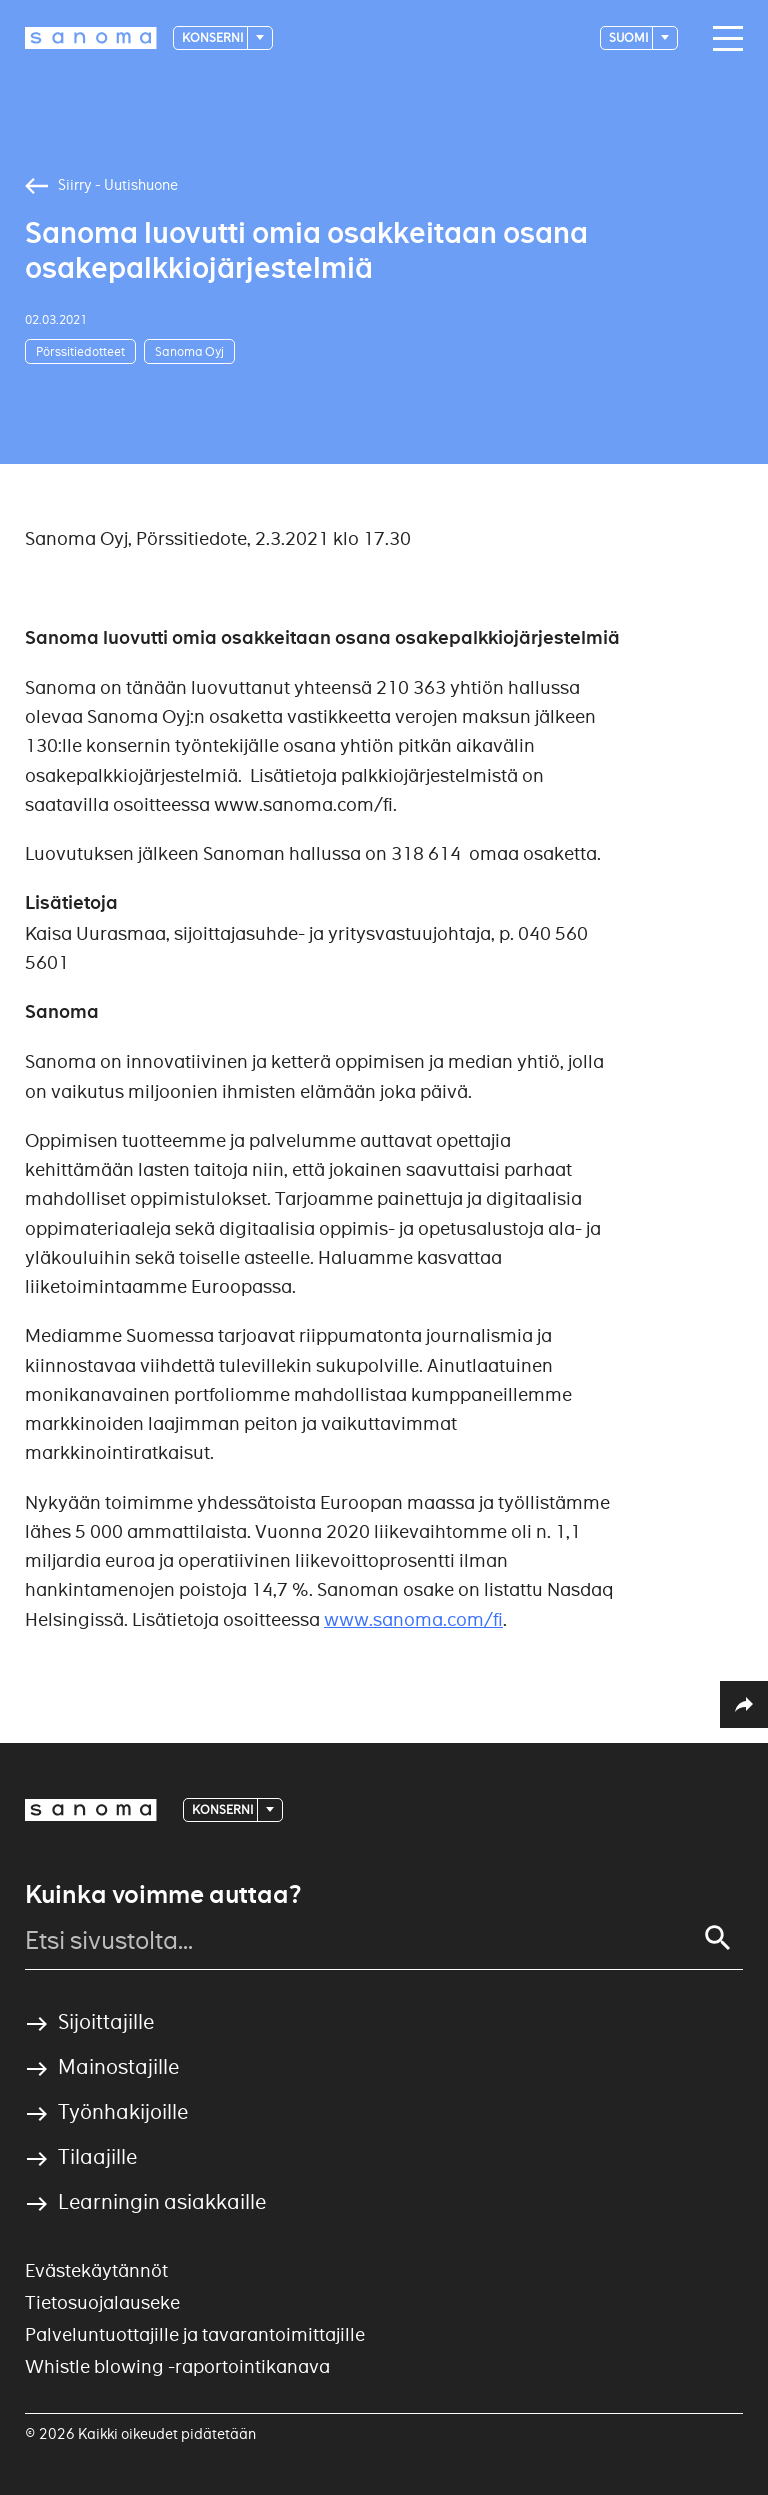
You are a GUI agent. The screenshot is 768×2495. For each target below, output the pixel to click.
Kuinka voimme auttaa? (163, 1895)
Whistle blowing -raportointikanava (177, 2366)
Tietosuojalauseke (102, 2302)
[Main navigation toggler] (723, 39)
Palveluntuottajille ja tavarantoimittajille (195, 2334)
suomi (629, 37)
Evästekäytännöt (96, 2270)
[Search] (718, 1938)
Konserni (213, 37)
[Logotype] (91, 38)
